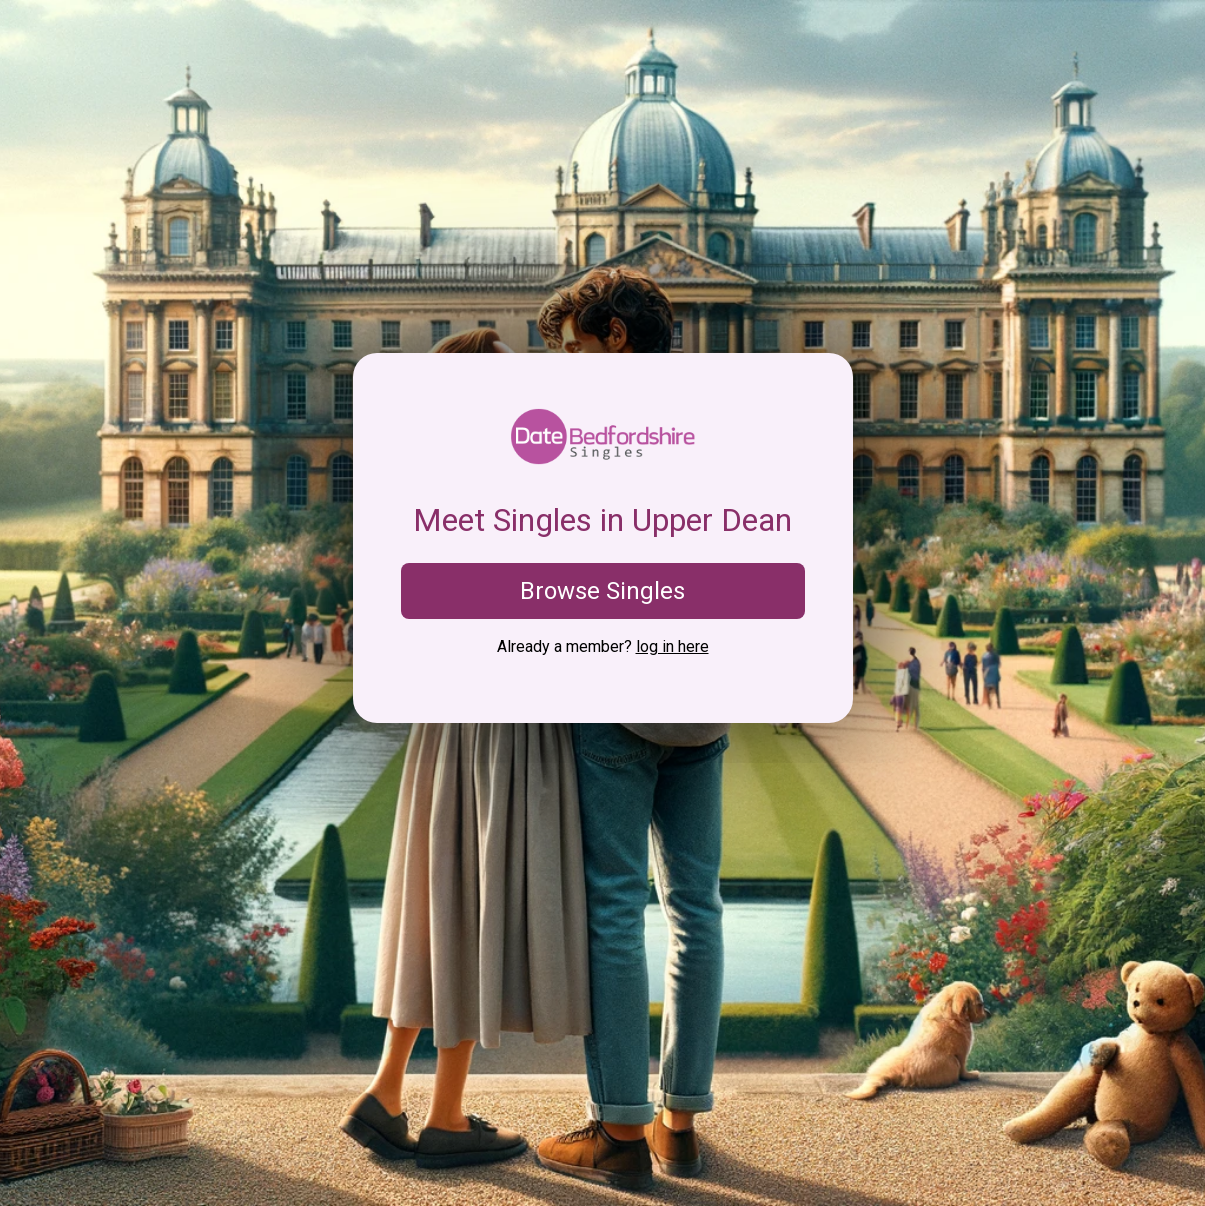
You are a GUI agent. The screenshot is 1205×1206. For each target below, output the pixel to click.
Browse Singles (602, 591)
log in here (672, 646)
